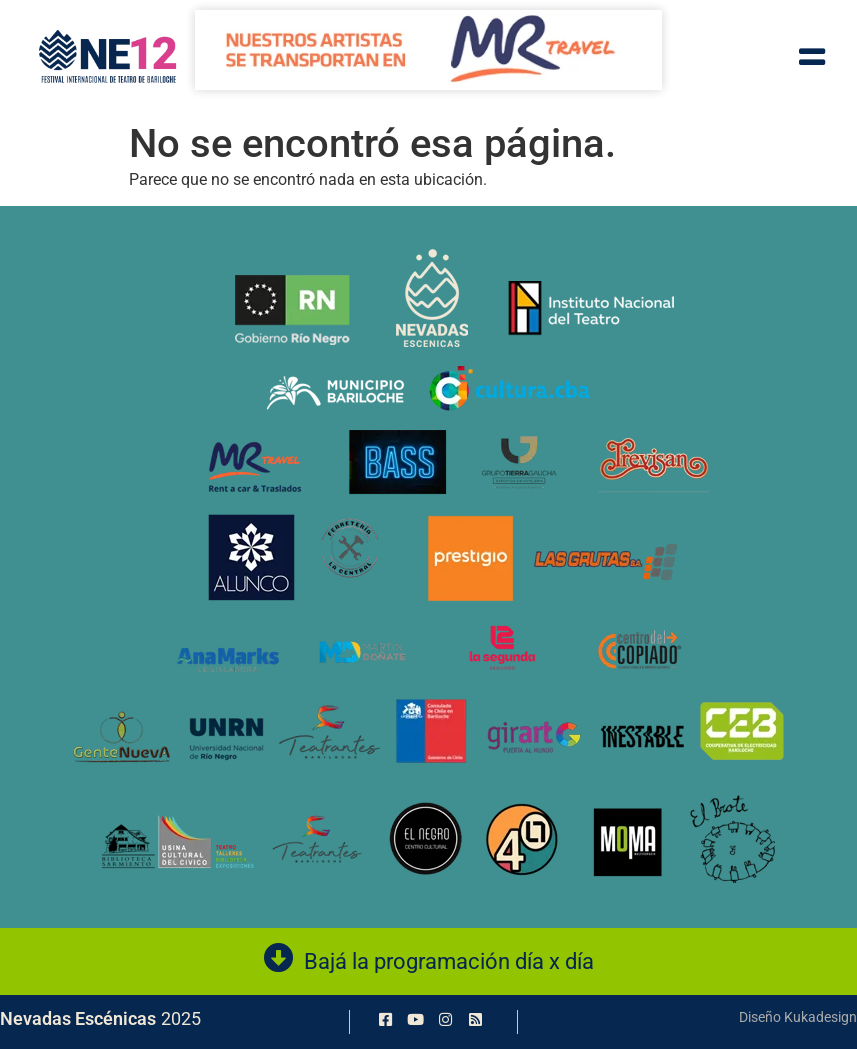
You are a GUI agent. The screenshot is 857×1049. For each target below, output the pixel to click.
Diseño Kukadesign (798, 1017)
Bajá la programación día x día (449, 961)
